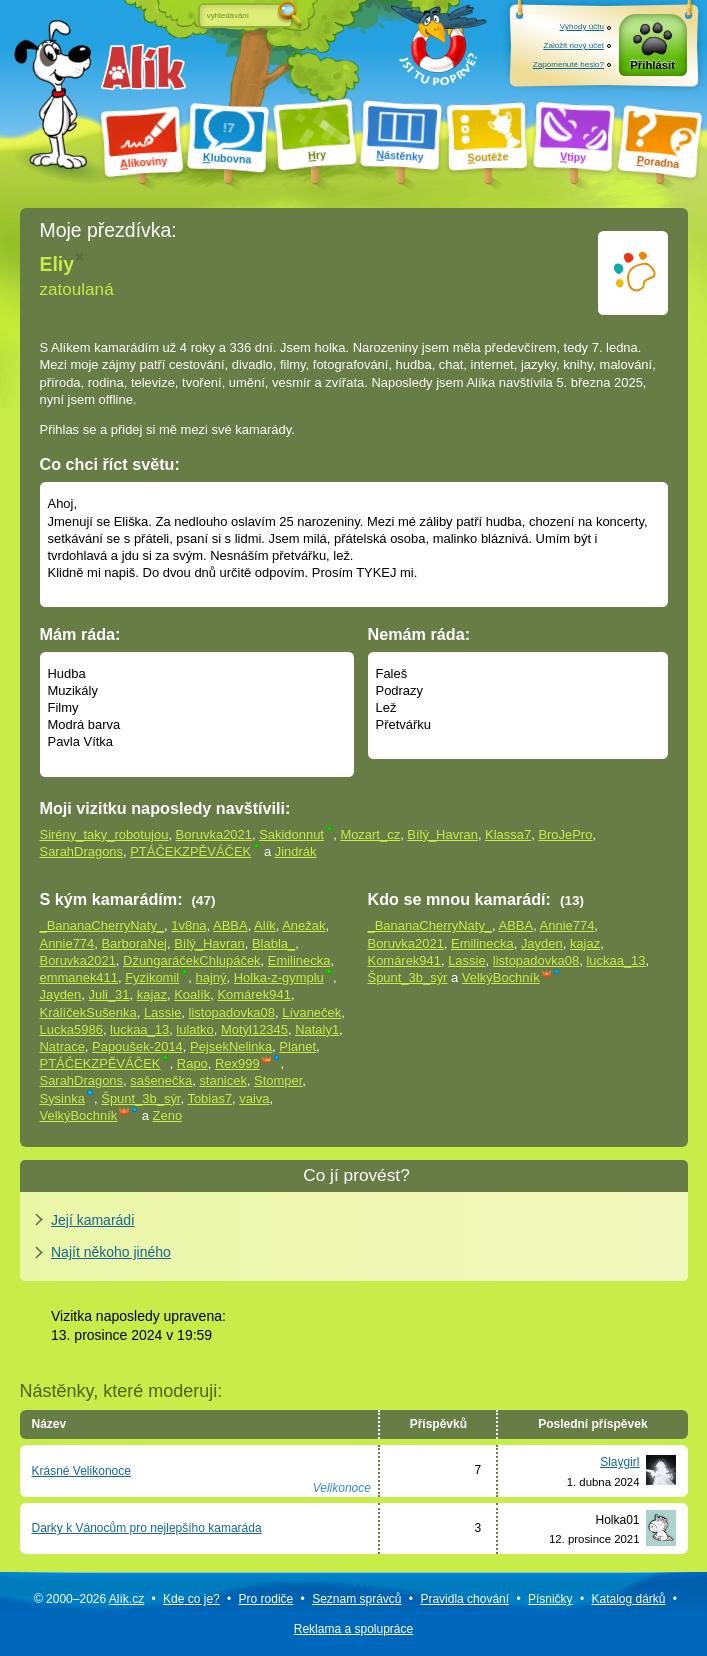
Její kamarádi (92, 1220)
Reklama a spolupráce (353, 1629)
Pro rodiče (266, 1599)
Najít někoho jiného (111, 1252)
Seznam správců (356, 1599)
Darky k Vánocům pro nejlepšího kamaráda (147, 1528)
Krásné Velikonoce (81, 1471)
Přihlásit (652, 65)
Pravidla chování (464, 1599)
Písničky (550, 1599)
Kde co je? (191, 1599)
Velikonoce (342, 1488)
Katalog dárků (628, 1599)
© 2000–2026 (89, 1599)
